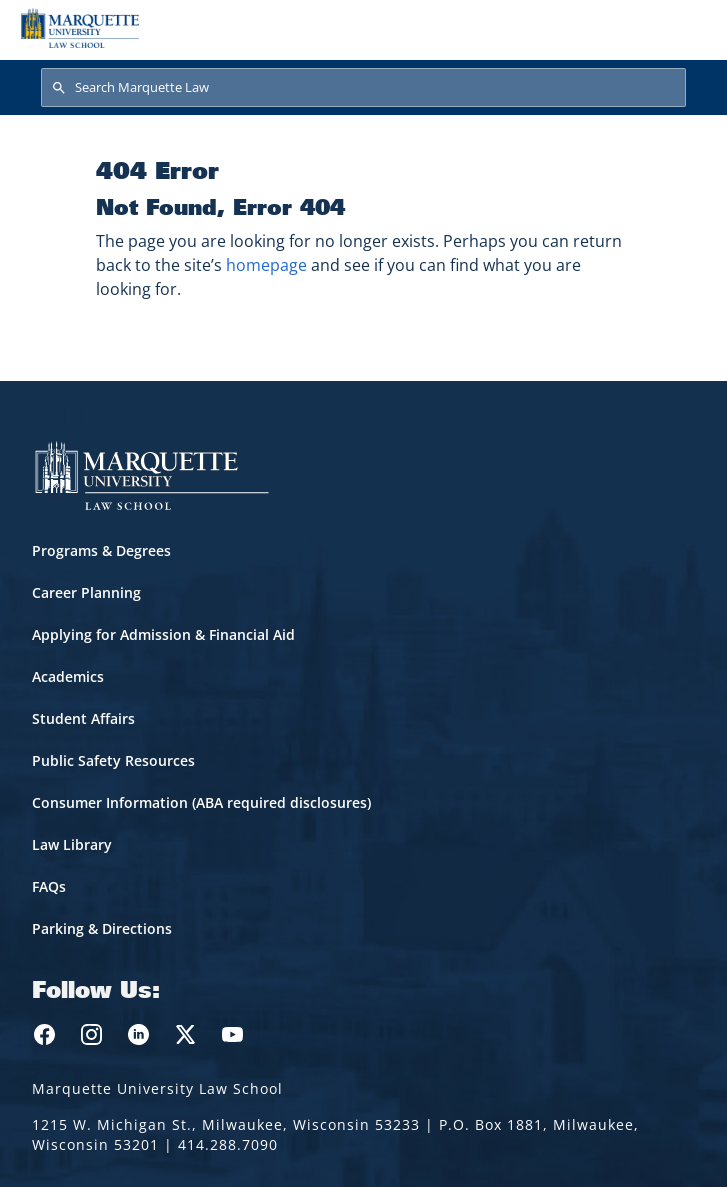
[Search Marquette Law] (363, 88)
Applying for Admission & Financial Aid (163, 634)
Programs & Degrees (101, 550)
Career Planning (86, 592)
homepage (266, 265)
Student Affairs (83, 718)
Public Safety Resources (113, 760)
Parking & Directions (102, 928)
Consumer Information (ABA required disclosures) (201, 802)
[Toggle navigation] (686, 28)
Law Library (72, 844)
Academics (68, 676)
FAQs (49, 886)
